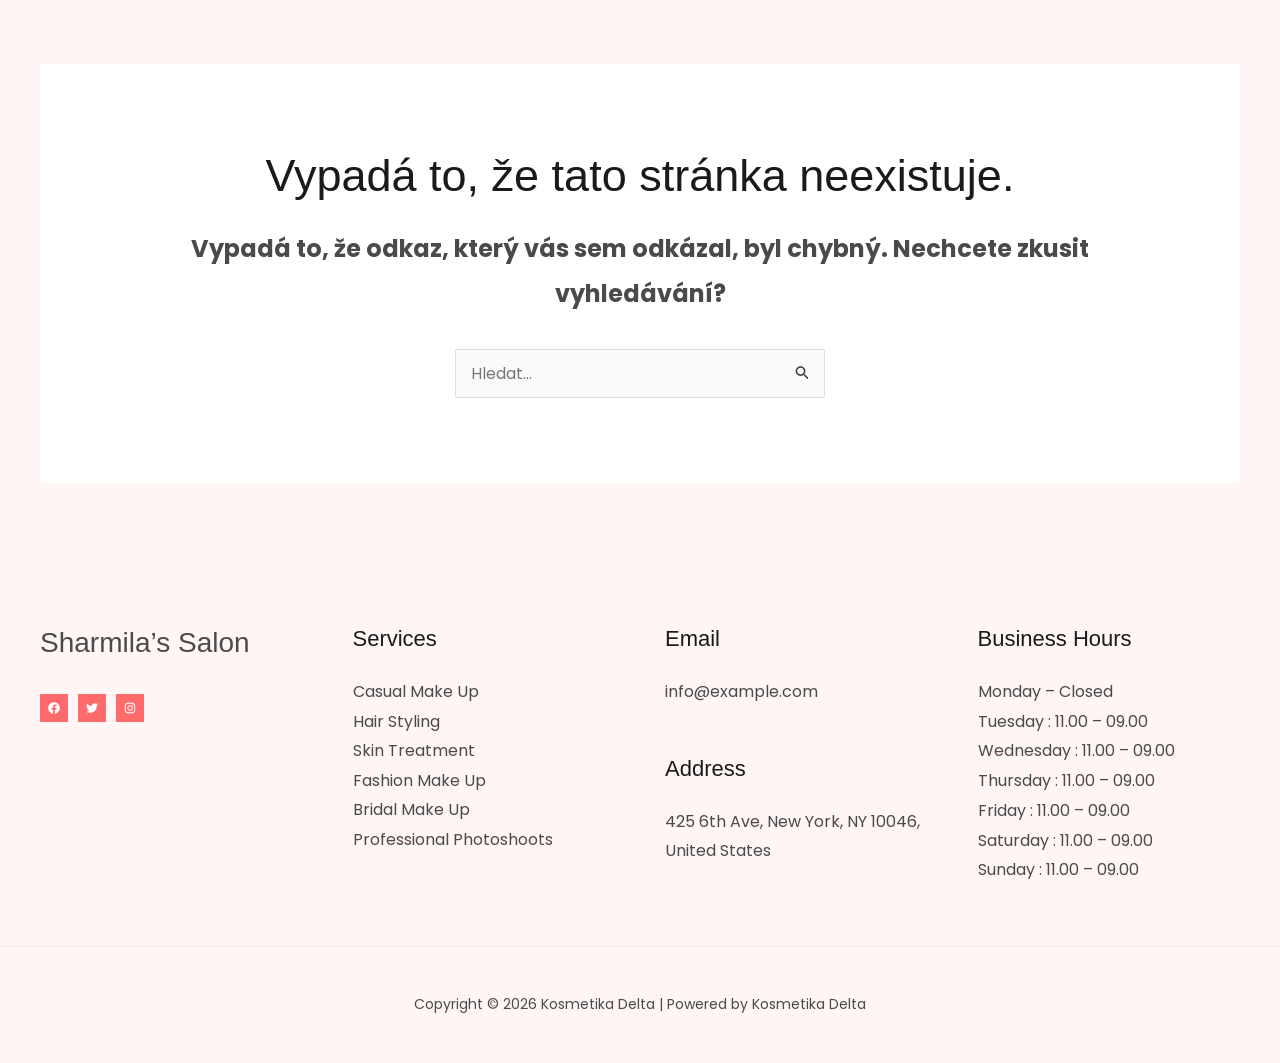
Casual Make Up (416, 693)
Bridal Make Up (411, 812)
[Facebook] (54, 710)
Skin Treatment (414, 752)
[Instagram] (130, 710)
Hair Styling (396, 723)
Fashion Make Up (419, 782)
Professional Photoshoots (453, 842)
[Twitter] (92, 710)
